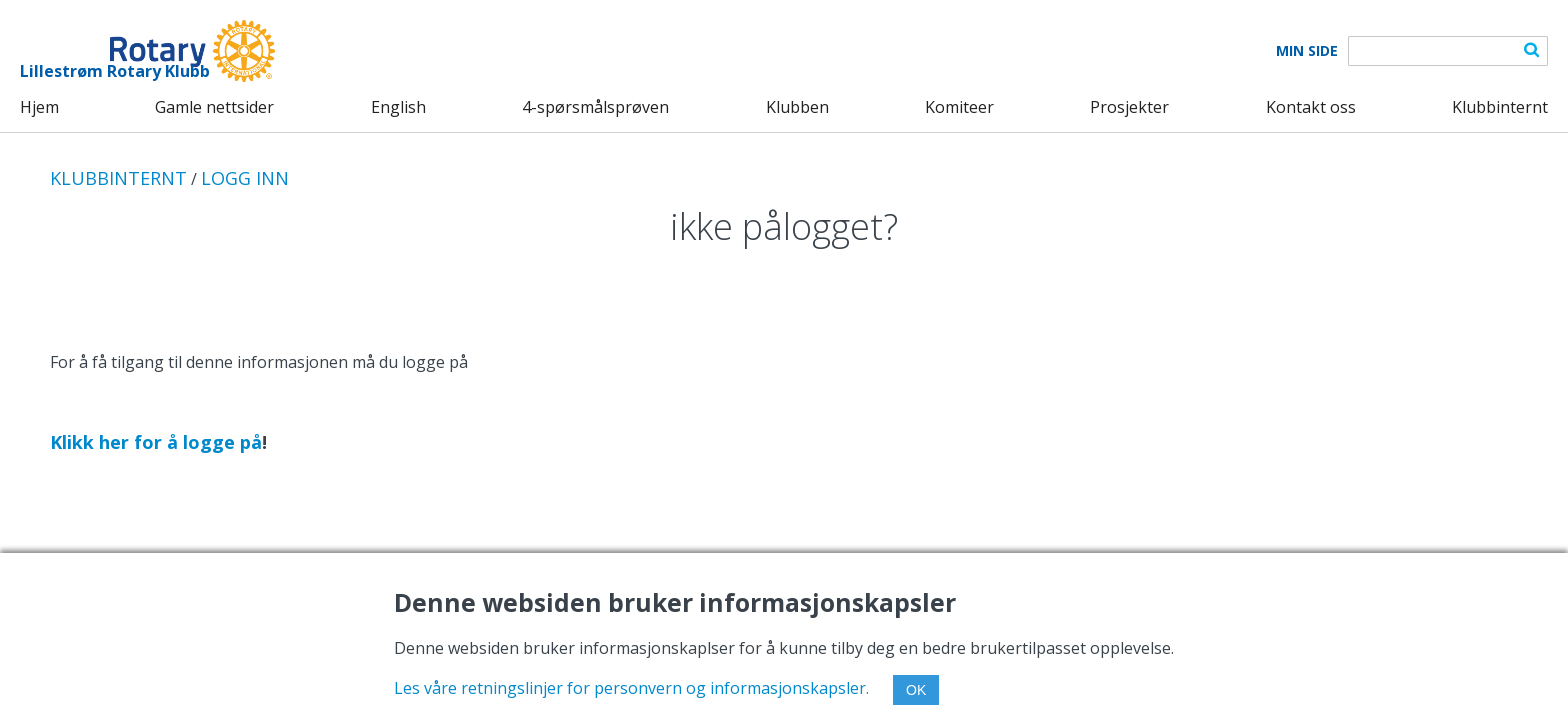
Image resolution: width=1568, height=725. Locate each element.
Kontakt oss (1311, 107)
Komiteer (959, 107)
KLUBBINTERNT (118, 178)
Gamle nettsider (214, 107)
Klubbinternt (1500, 107)
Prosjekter (1129, 107)
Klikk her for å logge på (156, 442)
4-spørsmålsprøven (595, 107)
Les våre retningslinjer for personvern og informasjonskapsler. (631, 688)
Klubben (797, 107)
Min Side (1307, 51)
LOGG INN (245, 178)
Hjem (39, 107)
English (398, 107)
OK (916, 690)
